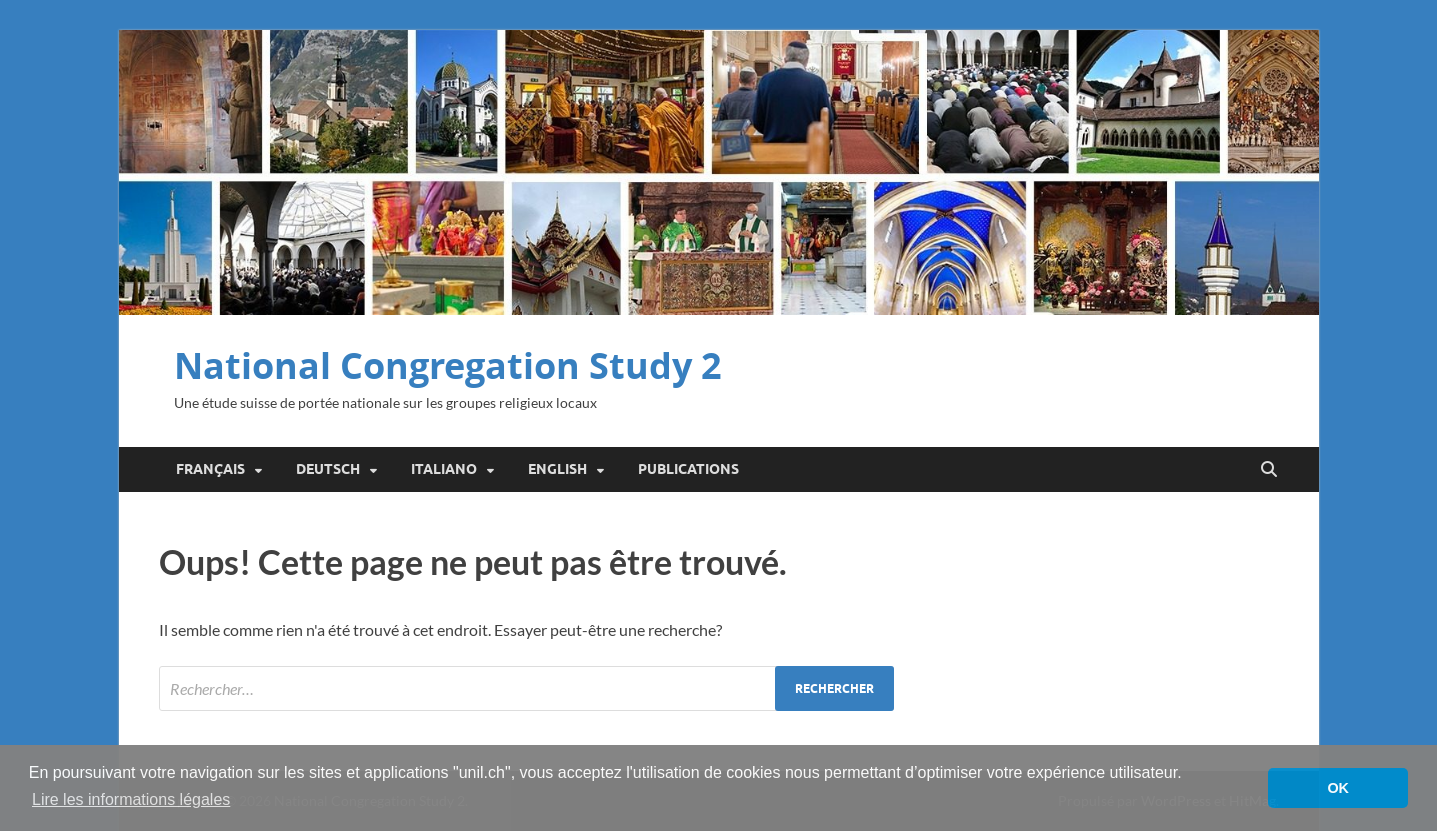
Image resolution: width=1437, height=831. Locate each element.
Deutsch (328, 469)
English (557, 469)
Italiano (444, 469)
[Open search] (1269, 470)
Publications (688, 469)
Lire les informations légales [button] (131, 799)
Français (210, 469)
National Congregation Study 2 (448, 365)
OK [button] (1338, 788)
